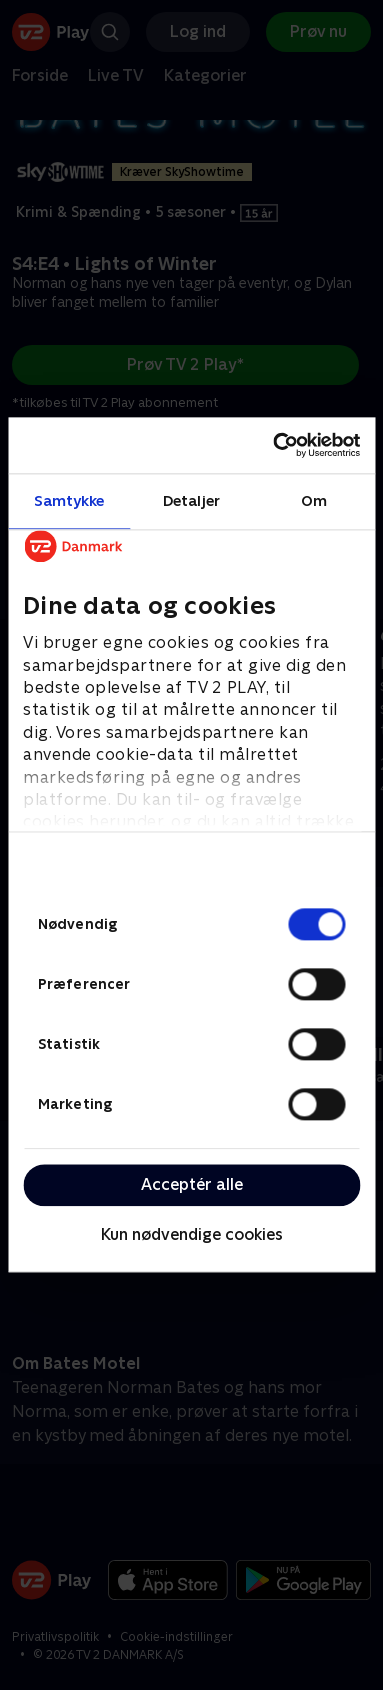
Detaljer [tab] (191, 500)
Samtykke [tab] (69, 500)
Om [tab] (314, 500)
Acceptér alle (192, 1184)
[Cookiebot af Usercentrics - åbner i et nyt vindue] (274, 445)
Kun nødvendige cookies (192, 1234)
